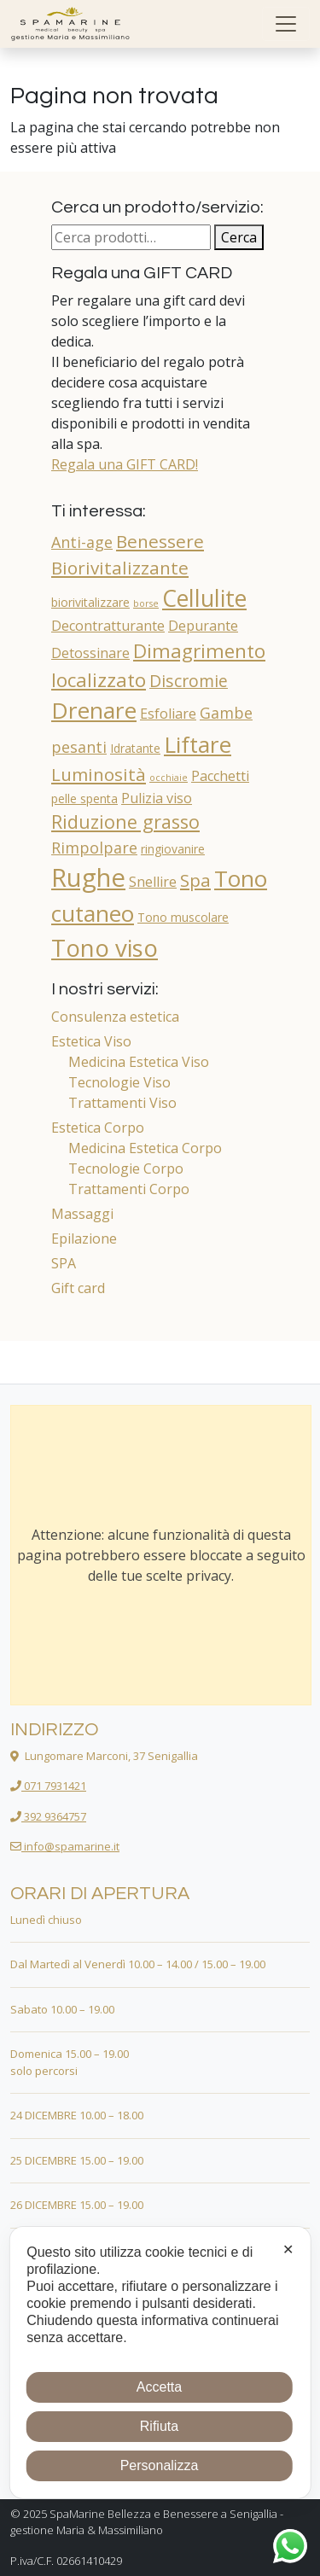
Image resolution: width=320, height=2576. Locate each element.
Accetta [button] (159, 2387)
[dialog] (160, 2362)
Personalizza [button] (159, 2465)
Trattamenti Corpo (128, 1189)
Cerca (239, 237)
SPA (63, 1263)
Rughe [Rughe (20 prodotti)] (88, 877)
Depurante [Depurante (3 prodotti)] (203, 625)
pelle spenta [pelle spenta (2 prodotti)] (84, 798)
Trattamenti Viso (122, 1102)
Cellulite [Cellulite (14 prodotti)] (204, 598)
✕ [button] (288, 2249)
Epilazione (84, 1238)
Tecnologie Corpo (125, 1168)
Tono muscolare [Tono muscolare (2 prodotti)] (183, 917)
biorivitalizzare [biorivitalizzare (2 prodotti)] (90, 602)
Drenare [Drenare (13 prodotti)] (94, 710)
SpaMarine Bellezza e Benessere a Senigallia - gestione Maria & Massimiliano (146, 2522)
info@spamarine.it (64, 1846)
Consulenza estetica (115, 1016)
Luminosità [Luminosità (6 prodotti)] (98, 774)
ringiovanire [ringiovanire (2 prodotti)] (173, 849)
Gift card (78, 1288)
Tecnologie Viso (119, 1082)
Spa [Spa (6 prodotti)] (195, 880)
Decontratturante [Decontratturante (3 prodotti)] (108, 625)
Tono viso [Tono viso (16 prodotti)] (104, 947)
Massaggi (82, 1213)
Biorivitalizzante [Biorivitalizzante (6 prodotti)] (120, 568)
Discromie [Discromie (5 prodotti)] (188, 680)
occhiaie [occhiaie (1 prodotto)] (168, 778)
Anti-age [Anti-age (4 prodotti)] (82, 542)
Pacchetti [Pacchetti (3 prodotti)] (220, 775)
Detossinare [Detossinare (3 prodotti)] (90, 653)
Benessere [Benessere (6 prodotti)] (160, 541)
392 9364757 (48, 1816)
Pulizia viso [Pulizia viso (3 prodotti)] (156, 798)
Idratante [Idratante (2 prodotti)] (135, 748)
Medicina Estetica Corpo (145, 1148)
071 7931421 (48, 1785)
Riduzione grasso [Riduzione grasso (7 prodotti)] (125, 821)
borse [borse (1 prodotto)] (146, 603)
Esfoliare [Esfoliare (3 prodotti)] (168, 713)
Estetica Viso (91, 1041)
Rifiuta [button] (159, 2426)
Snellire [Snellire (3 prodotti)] (153, 881)
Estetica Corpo (97, 1127)
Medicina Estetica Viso (138, 1061)
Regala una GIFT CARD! (124, 464)
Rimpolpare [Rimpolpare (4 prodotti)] (94, 847)
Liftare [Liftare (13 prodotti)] (197, 744)
